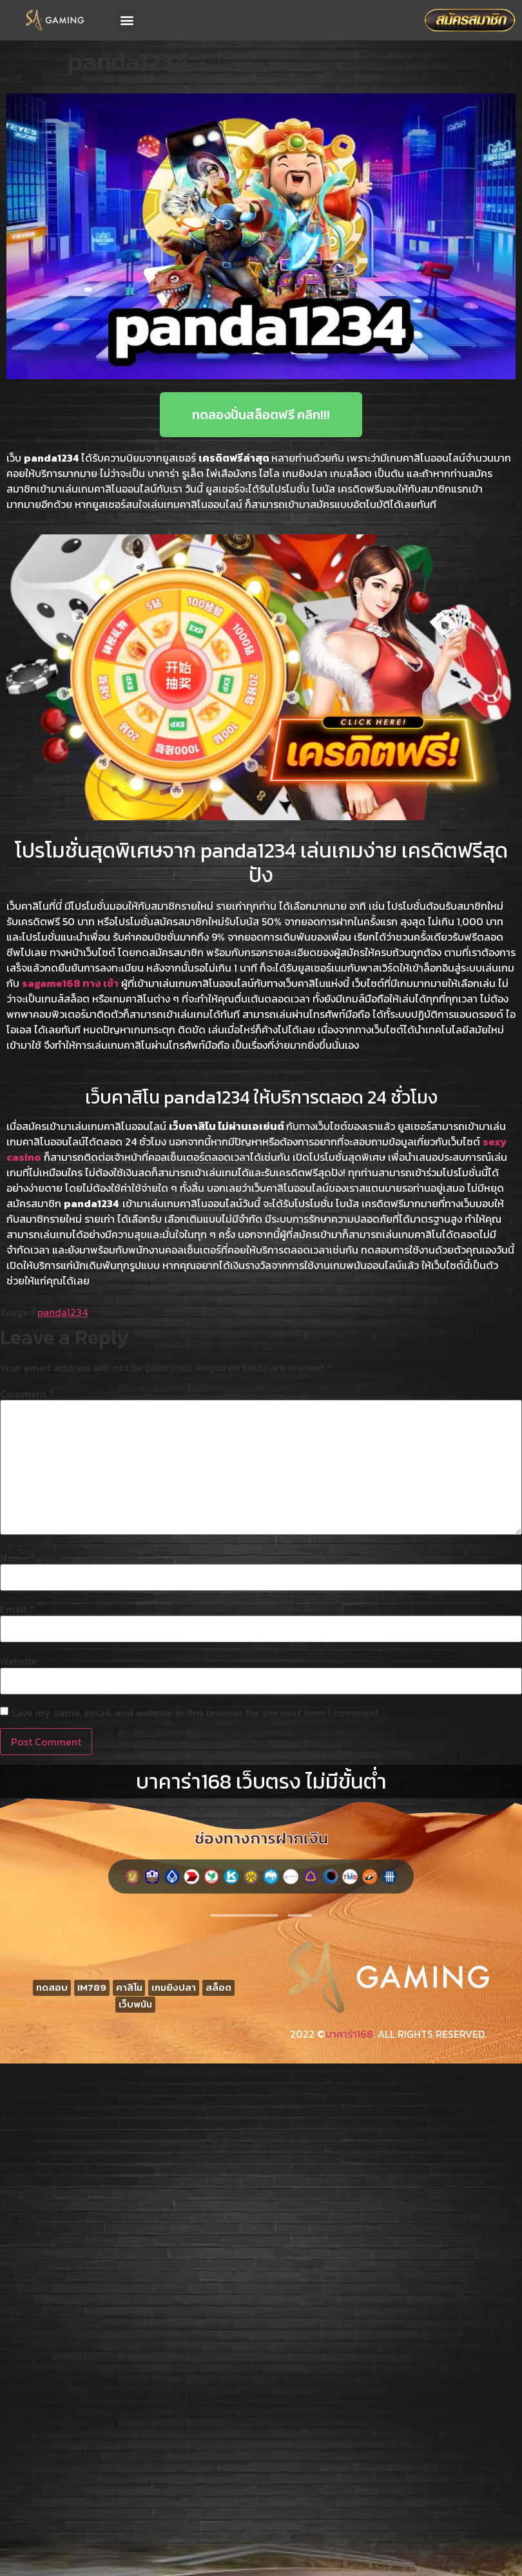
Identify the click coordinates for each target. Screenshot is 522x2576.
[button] (126, 20)
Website (18, 1661)
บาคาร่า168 (349, 2034)
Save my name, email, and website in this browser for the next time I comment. (195, 1712)
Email (17, 1609)
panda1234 (62, 1312)
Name (17, 1557)
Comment (27, 1394)
